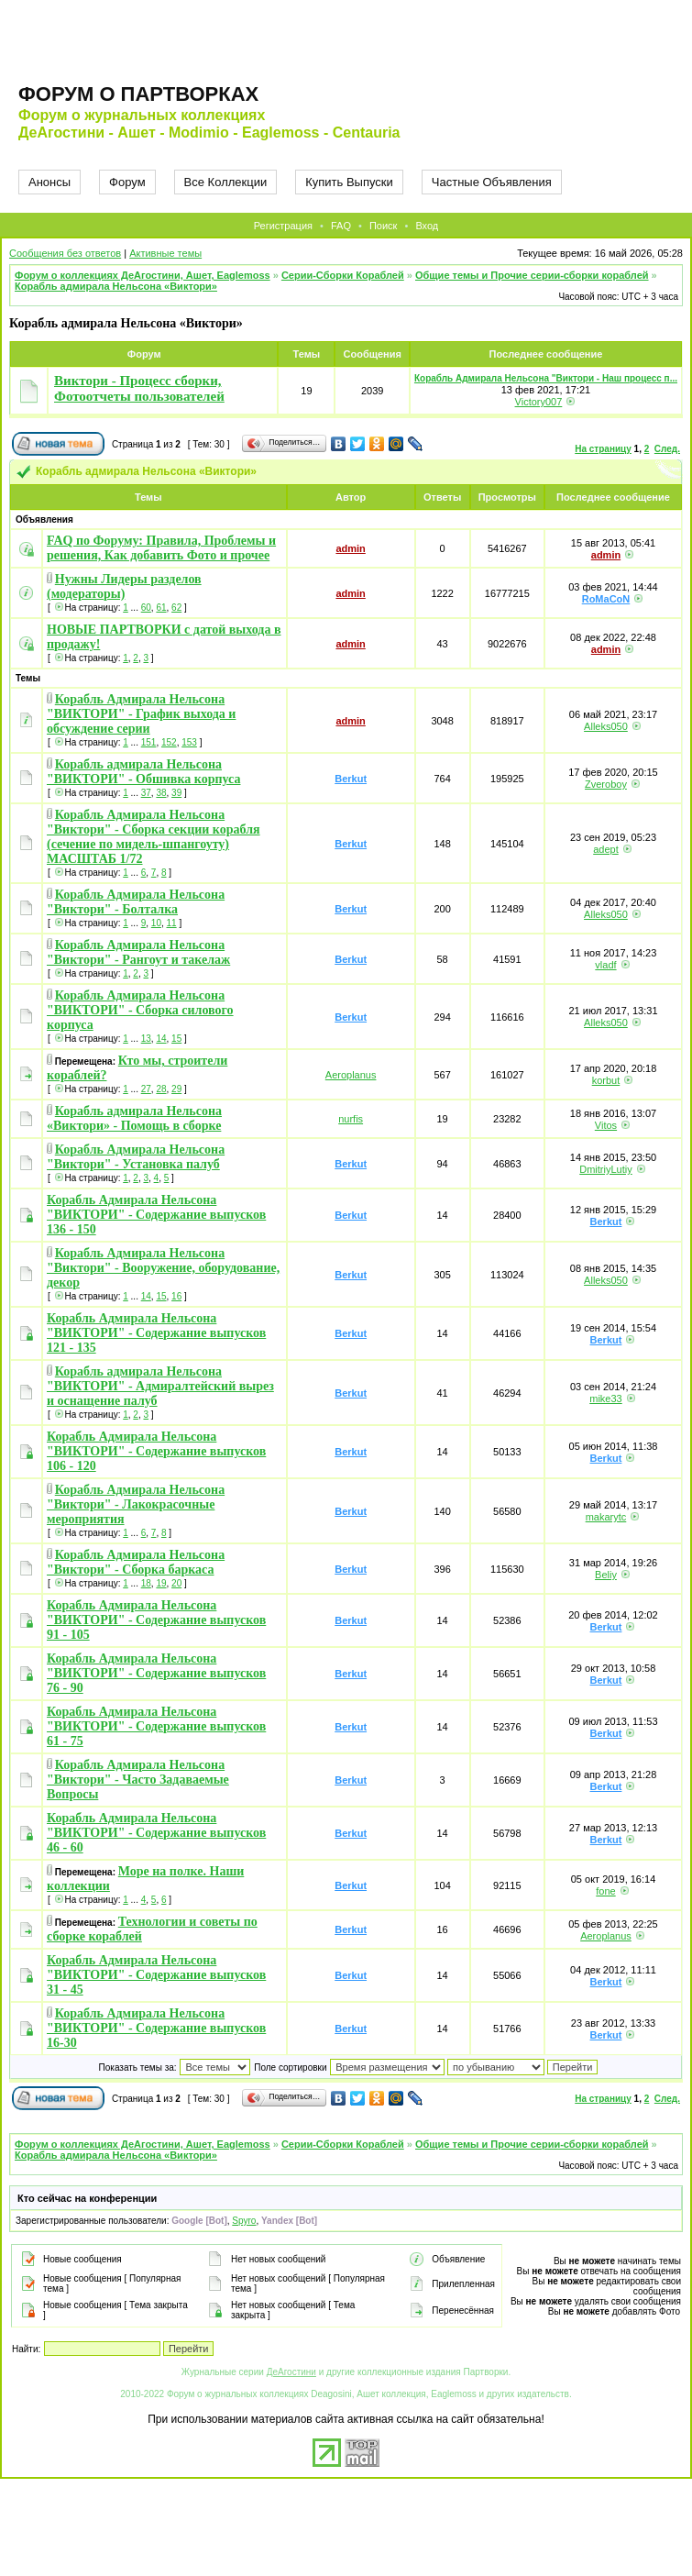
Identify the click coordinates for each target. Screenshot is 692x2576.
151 (149, 742)
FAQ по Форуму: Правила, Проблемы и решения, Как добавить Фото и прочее (161, 548)
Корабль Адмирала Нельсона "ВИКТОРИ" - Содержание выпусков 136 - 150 (156, 1214)
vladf (605, 964)
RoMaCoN (606, 598)
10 (156, 923)
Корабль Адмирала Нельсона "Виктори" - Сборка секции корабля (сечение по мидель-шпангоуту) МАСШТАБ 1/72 (153, 837)
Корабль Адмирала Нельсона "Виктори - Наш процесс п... (545, 378)
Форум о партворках (138, 94)
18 (146, 1583)
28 (161, 1089)
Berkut (351, 778)
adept (606, 849)
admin (350, 548)
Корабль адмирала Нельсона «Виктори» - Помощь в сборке (134, 1118)
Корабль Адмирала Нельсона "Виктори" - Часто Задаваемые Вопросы (138, 1779)
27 (146, 1089)
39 (176, 793)
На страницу (603, 449)
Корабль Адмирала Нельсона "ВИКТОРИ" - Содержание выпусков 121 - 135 (156, 1332)
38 (161, 793)
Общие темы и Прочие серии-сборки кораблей (532, 275)
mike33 (605, 1398)
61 (161, 608)
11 (172, 923)
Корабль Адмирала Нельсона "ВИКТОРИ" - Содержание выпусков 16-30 (156, 2028)
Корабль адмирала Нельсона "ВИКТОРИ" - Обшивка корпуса (143, 771)
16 (176, 1296)
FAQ (341, 225)
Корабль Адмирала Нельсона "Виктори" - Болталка (136, 902)
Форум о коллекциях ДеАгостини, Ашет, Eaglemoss (142, 275)
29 (176, 1089)
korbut (606, 1080)
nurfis (350, 1118)
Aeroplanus (351, 1074)
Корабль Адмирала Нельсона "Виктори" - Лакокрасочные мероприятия (136, 1504)
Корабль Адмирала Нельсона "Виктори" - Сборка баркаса (136, 1562)
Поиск (383, 225)
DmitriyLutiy (605, 1169)
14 (161, 1039)
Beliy (606, 1574)
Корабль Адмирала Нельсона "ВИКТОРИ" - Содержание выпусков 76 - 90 (156, 1673)
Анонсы (49, 182)
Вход (426, 225)
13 (146, 1039)
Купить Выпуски (349, 182)
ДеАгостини (291, 2372)
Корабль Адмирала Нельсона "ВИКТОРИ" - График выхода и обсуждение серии (141, 713)
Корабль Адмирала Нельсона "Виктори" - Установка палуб (136, 1157)
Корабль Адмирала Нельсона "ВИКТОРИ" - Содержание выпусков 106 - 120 (156, 1451)
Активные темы (165, 253)
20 (176, 1583)
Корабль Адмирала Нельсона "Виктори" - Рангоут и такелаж (138, 952)
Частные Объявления (492, 182)
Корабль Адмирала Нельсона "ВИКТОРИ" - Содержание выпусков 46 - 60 (156, 1832)
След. (667, 449)
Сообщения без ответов (65, 253)
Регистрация (283, 225)
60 (146, 608)
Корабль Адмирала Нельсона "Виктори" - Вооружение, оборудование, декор (163, 1267)
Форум (127, 182)
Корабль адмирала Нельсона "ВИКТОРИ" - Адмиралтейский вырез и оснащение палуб (160, 1386)
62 (176, 608)
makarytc (606, 1516)
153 (189, 742)
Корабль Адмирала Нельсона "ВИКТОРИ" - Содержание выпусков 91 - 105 (156, 1620)
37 (146, 793)
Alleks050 (606, 726)
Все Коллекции (226, 182)
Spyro (244, 2221)
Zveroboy (606, 784)
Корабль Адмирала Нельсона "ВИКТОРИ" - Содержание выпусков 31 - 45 (156, 1974)
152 (169, 742)
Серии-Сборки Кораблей (342, 275)
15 (176, 1039)
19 (161, 1583)
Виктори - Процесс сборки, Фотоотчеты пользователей (139, 388)
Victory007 (539, 401)
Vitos (606, 1125)
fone (605, 1890)
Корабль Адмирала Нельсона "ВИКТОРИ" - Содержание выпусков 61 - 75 (156, 1726)
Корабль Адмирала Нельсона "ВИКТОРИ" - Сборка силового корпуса (140, 1010)
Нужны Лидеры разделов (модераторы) (124, 586)
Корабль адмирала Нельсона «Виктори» (116, 286)
